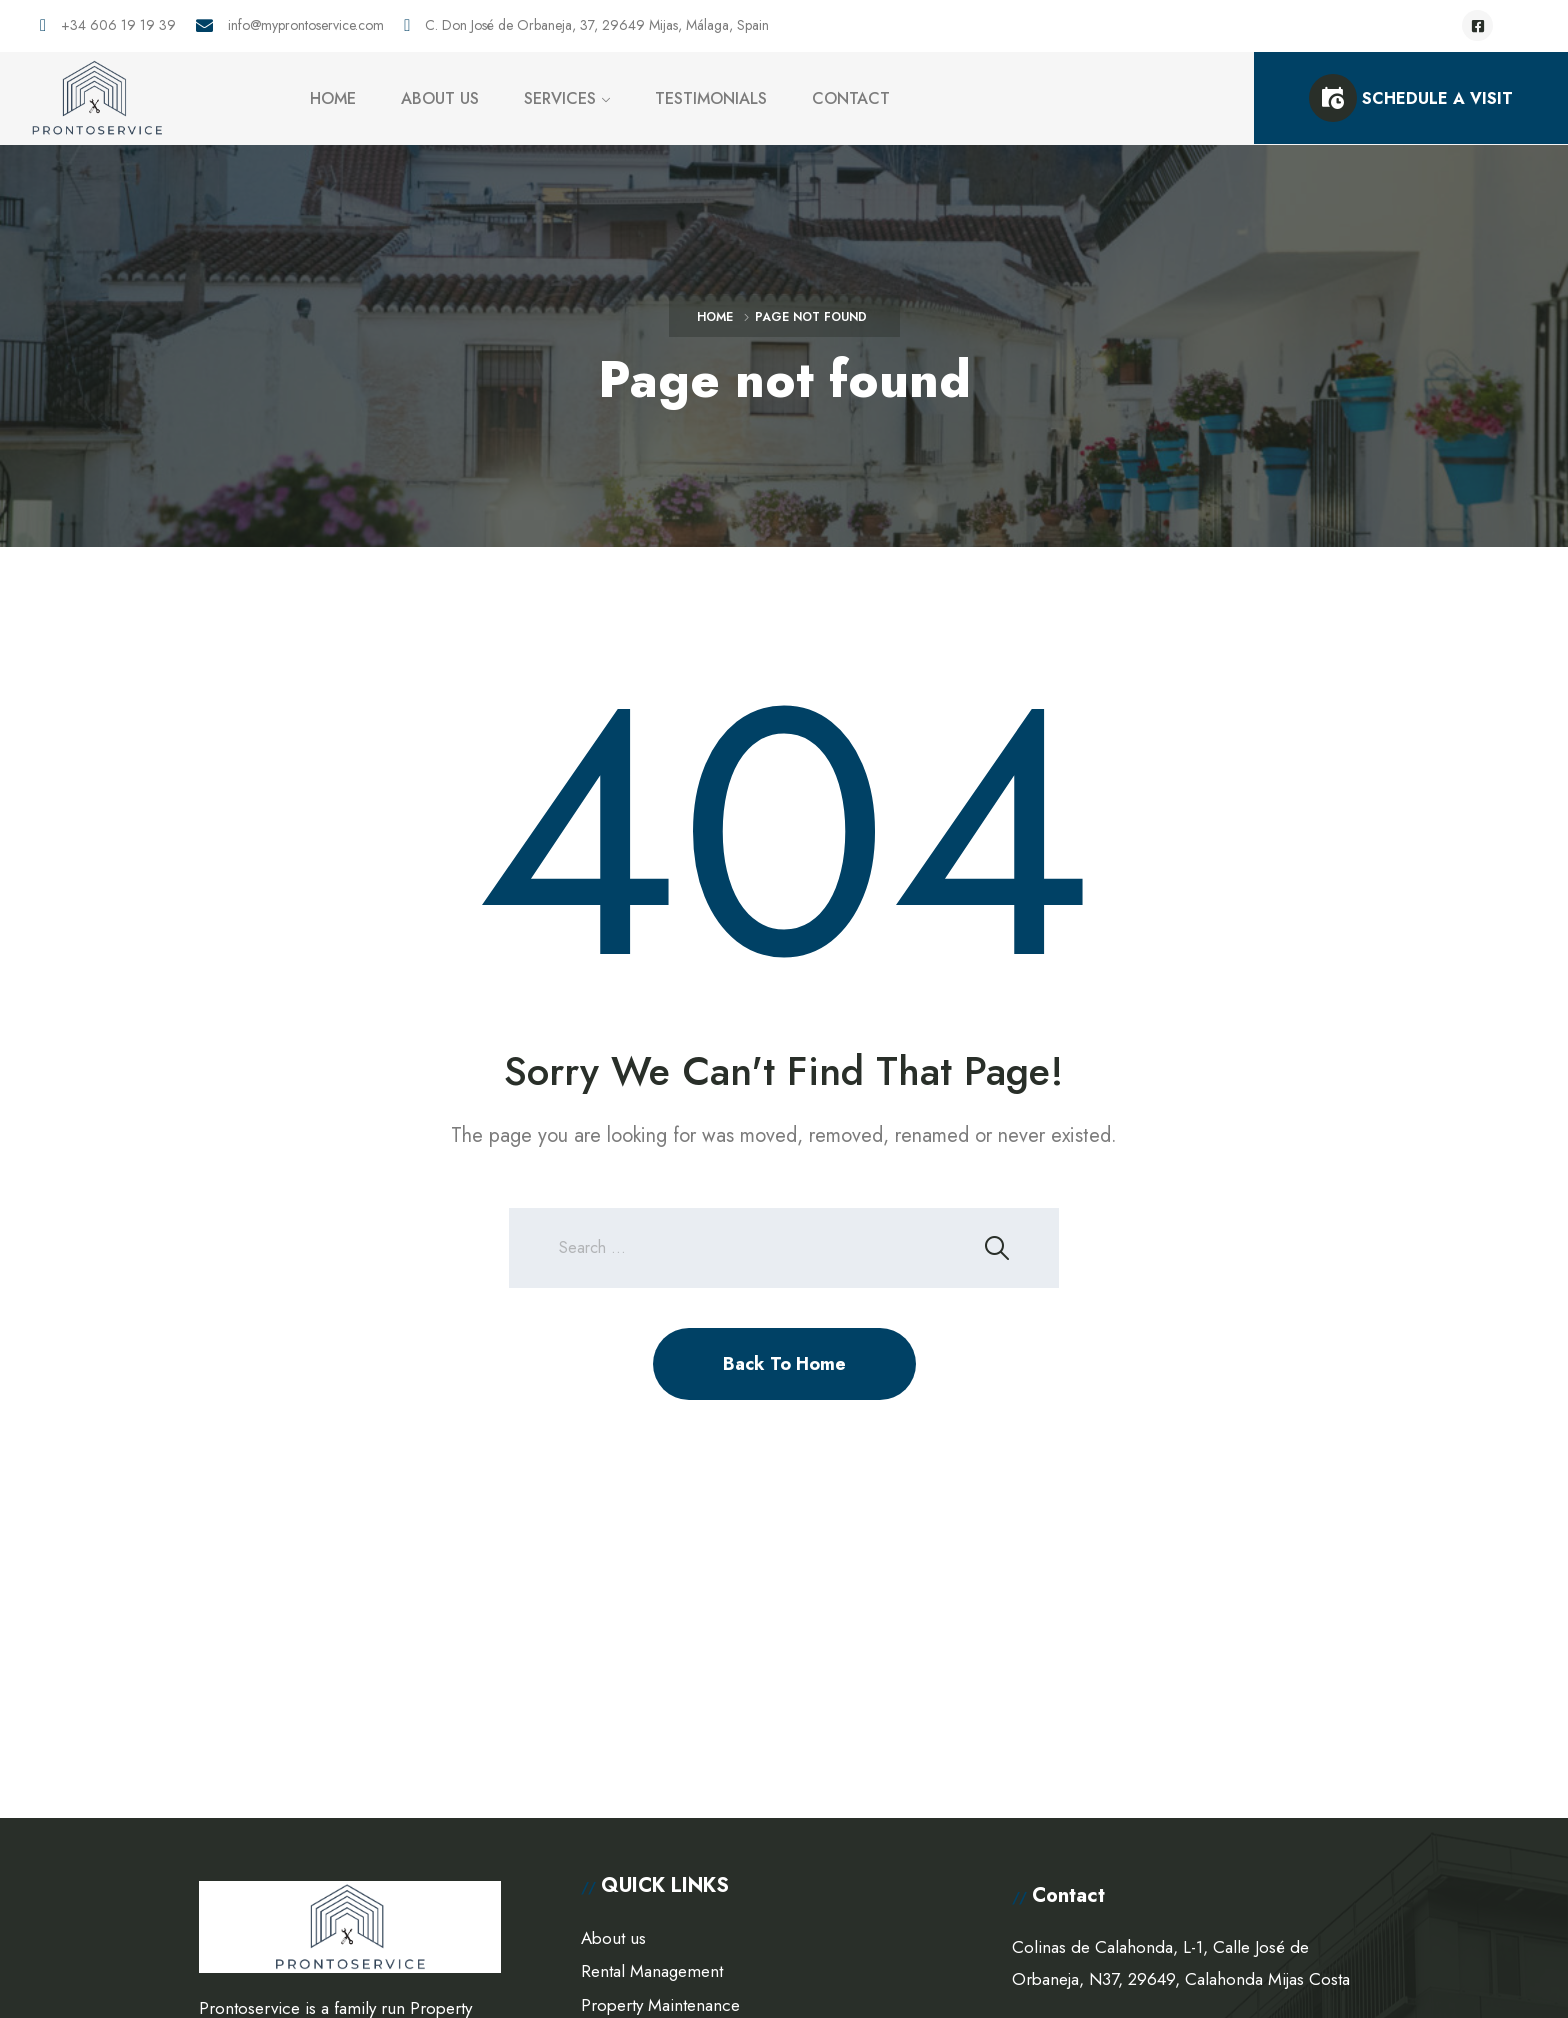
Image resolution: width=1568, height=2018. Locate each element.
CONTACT (851, 98)
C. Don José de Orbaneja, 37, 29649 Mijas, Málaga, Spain (597, 25)
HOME (333, 98)
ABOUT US (440, 98)
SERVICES (560, 98)
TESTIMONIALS (711, 98)
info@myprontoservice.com (306, 25)
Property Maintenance (660, 2005)
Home (715, 317)
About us (613, 1938)
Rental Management (652, 1971)
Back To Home (784, 1364)
